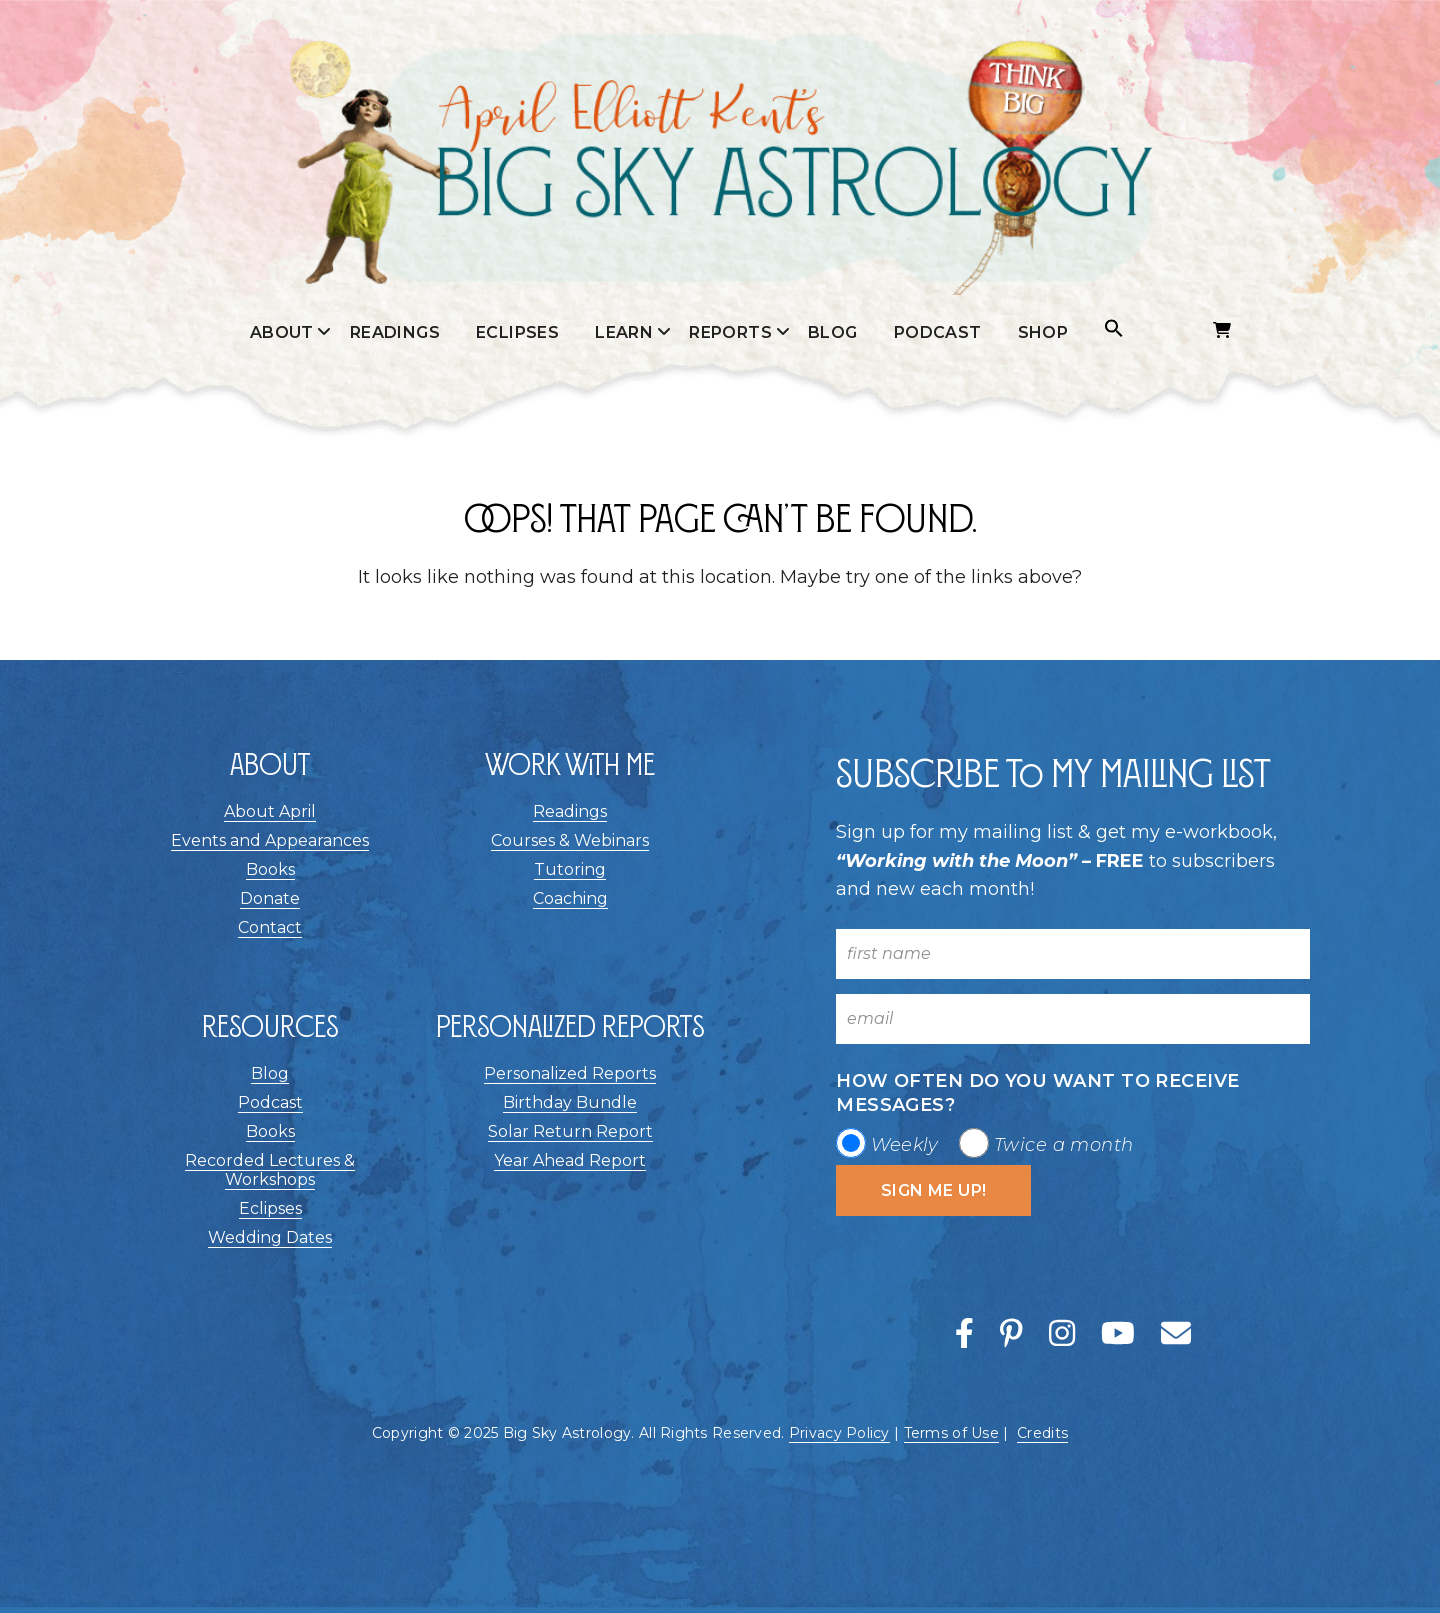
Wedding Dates (270, 1237)
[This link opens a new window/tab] (968, 1334)
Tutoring (570, 869)
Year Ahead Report (570, 1160)
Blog (833, 332)
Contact (270, 927)
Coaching (570, 898)
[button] (1114, 329)
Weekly (905, 1145)
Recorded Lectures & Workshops (270, 1170)
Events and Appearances (270, 840)
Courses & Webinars (570, 840)
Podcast (938, 332)
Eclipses (517, 332)
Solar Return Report (570, 1131)
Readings (395, 332)
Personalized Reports (570, 1073)
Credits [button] (1042, 1433)
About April (270, 811)
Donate (270, 898)
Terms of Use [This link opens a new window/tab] (951, 1433)
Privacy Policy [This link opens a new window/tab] (839, 1433)
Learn (624, 332)
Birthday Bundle (570, 1102)
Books (270, 869)
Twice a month (1064, 1145)
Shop (1043, 332)
